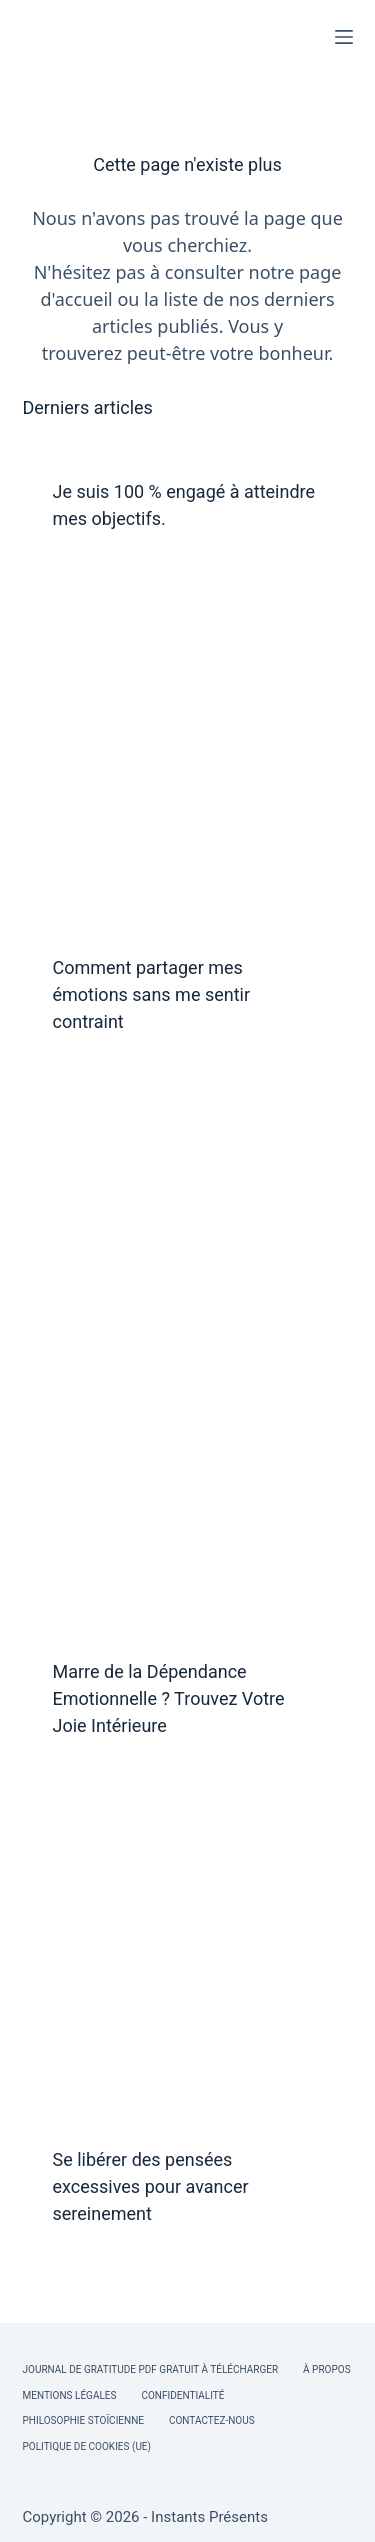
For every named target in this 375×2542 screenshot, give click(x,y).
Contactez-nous (212, 2420)
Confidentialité (182, 2395)
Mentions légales (70, 2395)
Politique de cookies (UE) (87, 2446)
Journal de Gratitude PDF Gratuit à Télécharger (151, 2369)
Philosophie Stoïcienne (83, 2420)
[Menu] (344, 37)
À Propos (326, 2369)
